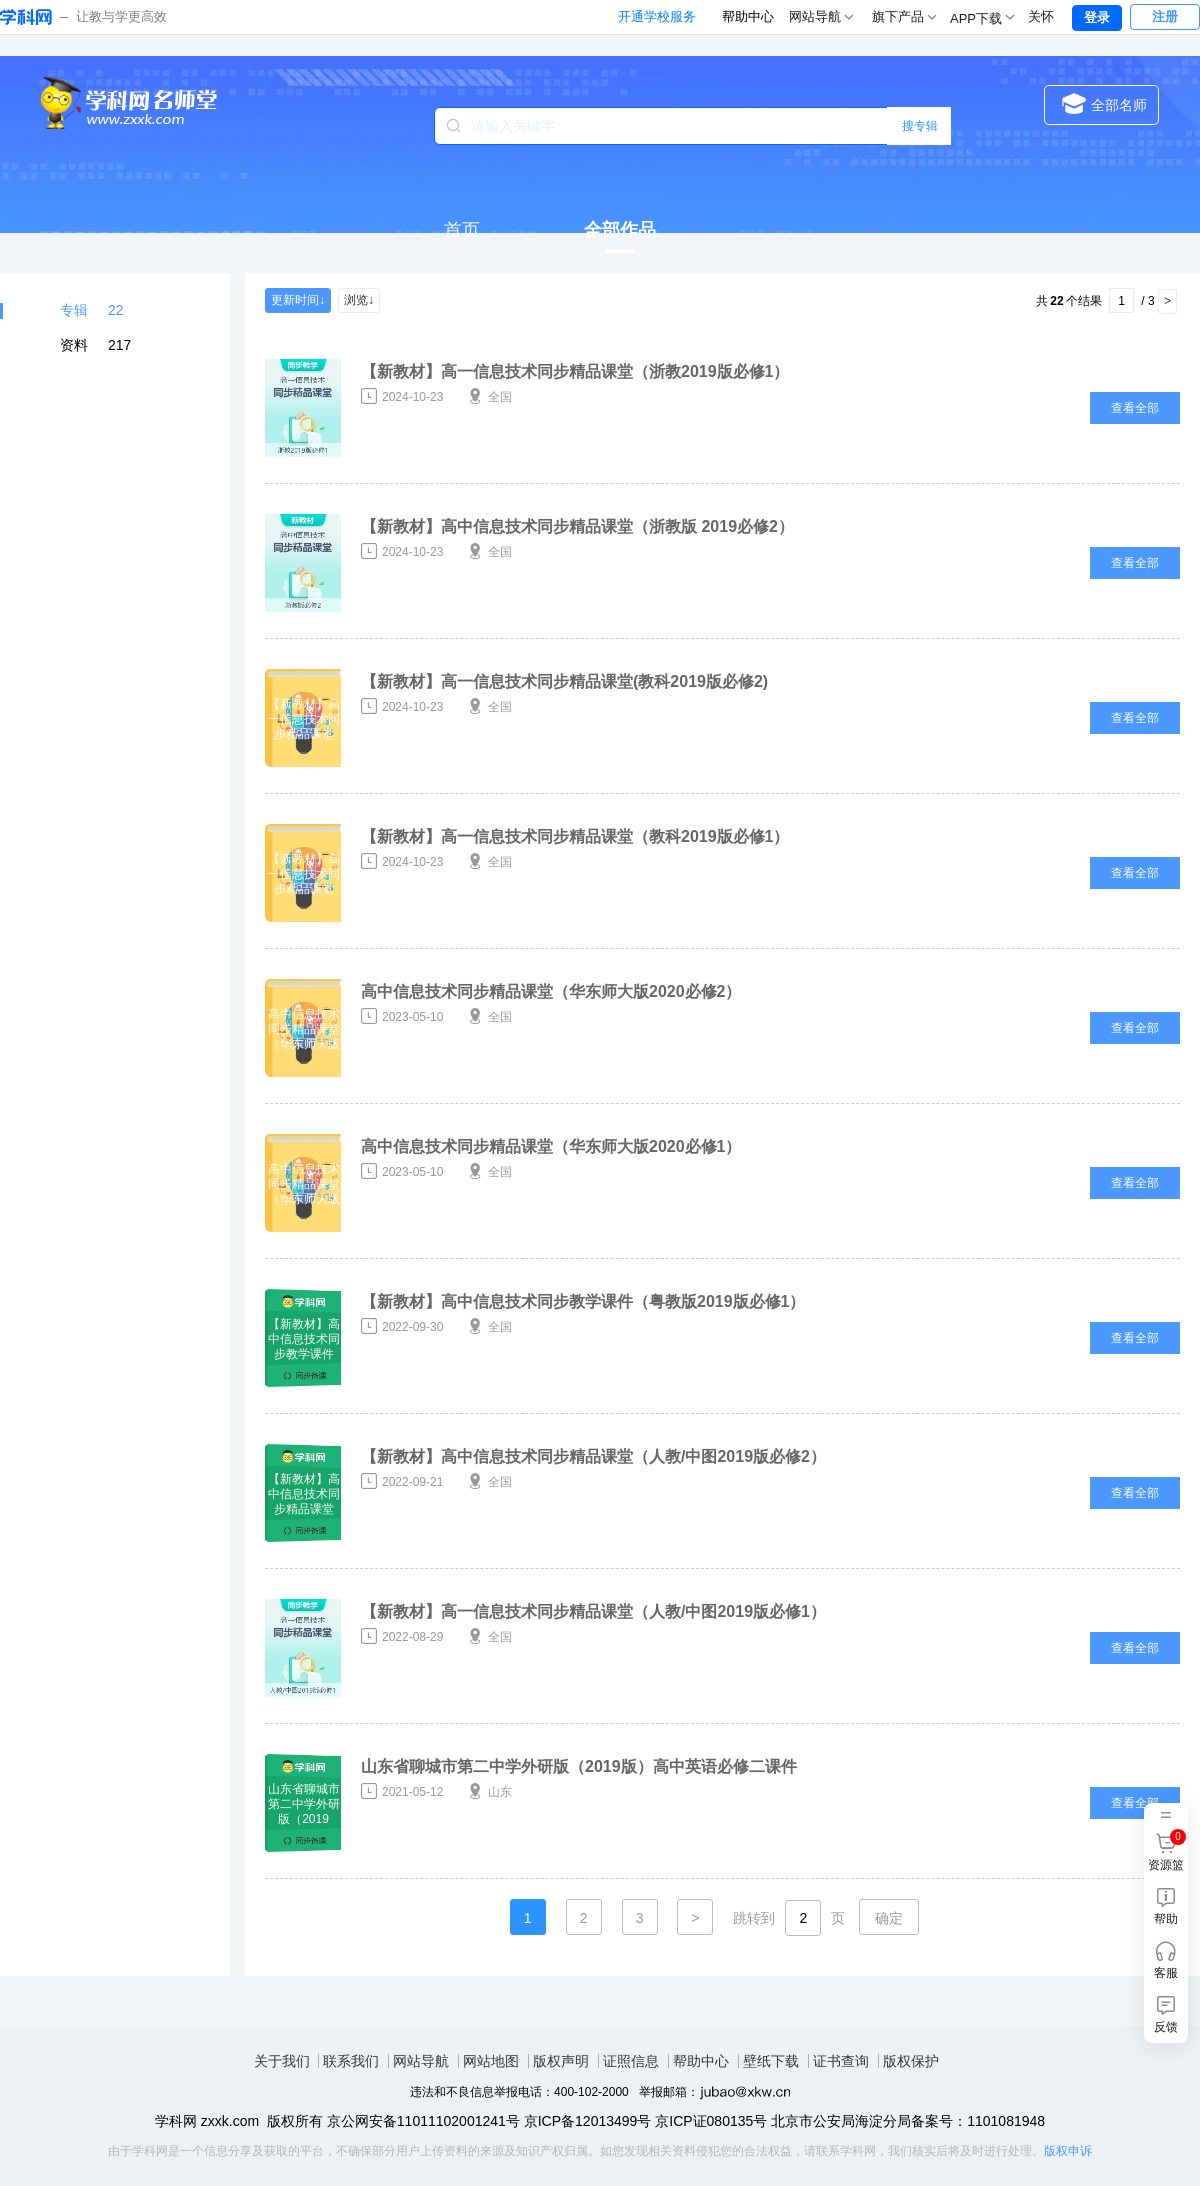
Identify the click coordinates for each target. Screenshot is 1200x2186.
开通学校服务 (657, 16)
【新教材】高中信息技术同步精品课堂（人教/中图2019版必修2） (593, 1456)
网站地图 (491, 2061)
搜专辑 (920, 126)
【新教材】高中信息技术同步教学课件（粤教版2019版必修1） (583, 1301)
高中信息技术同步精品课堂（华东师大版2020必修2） (551, 991)
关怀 (1041, 16)
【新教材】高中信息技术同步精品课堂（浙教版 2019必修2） (577, 526)
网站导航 (421, 2061)
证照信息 (631, 2061)
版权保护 (911, 2061)
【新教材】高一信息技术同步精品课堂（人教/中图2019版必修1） (593, 1611)
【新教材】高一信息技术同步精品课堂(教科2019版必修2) (564, 681)
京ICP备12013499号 (588, 2121)
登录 (1097, 17)
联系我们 (351, 2061)
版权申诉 (1068, 2151)
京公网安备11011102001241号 (423, 2121)
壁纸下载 (771, 2061)
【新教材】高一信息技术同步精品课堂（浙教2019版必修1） (575, 371)
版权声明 (561, 2061)
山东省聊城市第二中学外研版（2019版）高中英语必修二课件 (579, 1766)
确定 (889, 1918)
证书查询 (841, 2061)
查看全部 (1135, 408)
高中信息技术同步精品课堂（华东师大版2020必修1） (551, 1146)
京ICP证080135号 (711, 2121)
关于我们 (282, 2061)
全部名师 (1104, 103)
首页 (462, 230)
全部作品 (620, 230)
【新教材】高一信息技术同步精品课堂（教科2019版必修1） (575, 836)
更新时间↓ (298, 300)
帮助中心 (748, 16)
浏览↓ (359, 300)
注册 (1165, 16)
